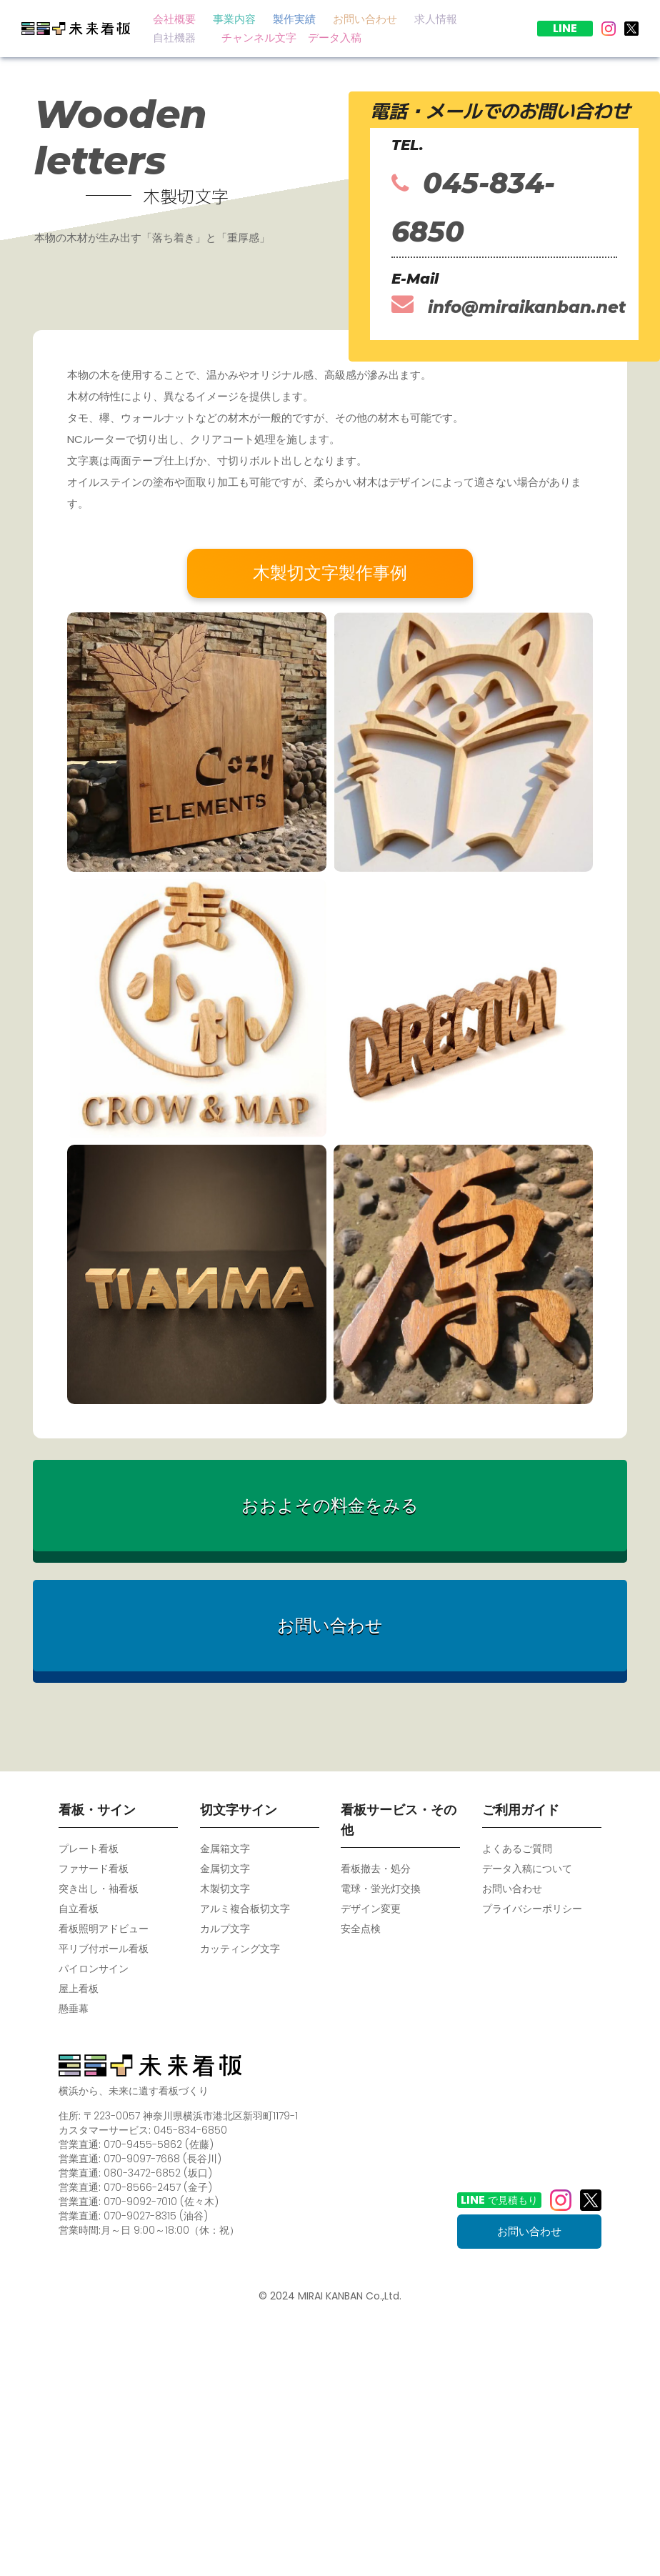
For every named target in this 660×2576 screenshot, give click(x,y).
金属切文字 (225, 1868)
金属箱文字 (225, 1848)
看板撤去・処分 (376, 1868)
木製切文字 (225, 1888)
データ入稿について (527, 1868)
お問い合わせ (512, 1888)
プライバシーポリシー (532, 1908)
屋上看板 (79, 1988)
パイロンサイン (94, 1968)
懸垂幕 (74, 2008)
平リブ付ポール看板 (104, 1948)
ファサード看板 (94, 1868)
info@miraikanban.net (508, 304)
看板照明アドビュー (104, 1928)
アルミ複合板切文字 (245, 1908)
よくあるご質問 (517, 1848)
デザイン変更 (371, 1908)
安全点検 (361, 1928)
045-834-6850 (473, 207)
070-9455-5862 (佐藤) (159, 2144)
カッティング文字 (240, 1948)
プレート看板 (89, 1848)
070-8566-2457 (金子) (158, 2187)
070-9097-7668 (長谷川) (162, 2159)
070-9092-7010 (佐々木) (161, 2201)
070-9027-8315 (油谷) (156, 2216)
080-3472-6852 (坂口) (158, 2173)
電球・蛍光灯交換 (381, 1888)
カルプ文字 (225, 1928)
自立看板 (79, 1908)
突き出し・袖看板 (99, 1888)
